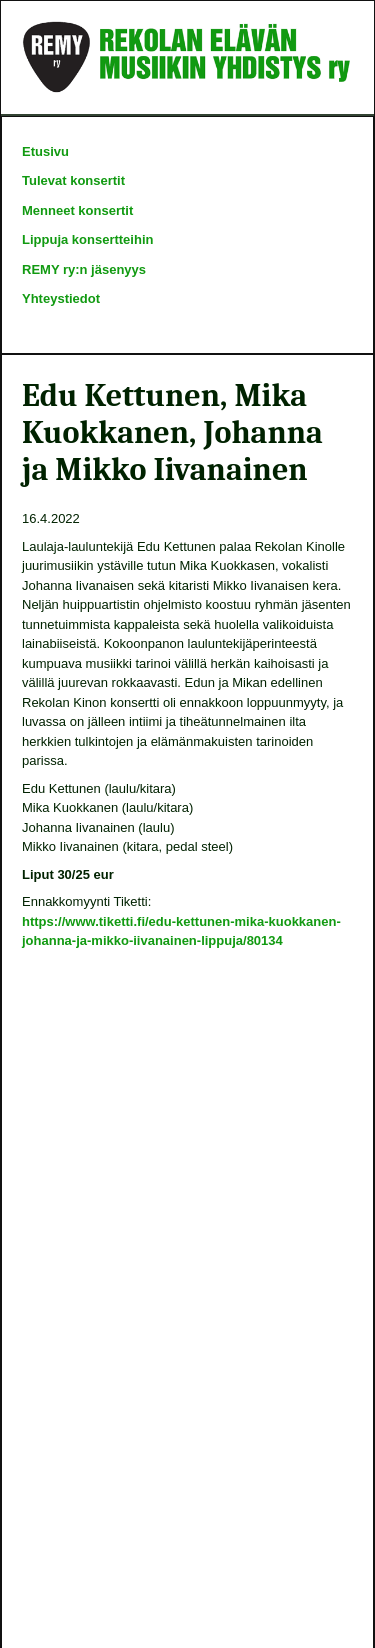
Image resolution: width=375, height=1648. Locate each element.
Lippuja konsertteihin (87, 239)
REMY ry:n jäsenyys (84, 269)
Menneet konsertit (77, 210)
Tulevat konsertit (73, 180)
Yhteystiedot (61, 298)
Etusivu (45, 151)
